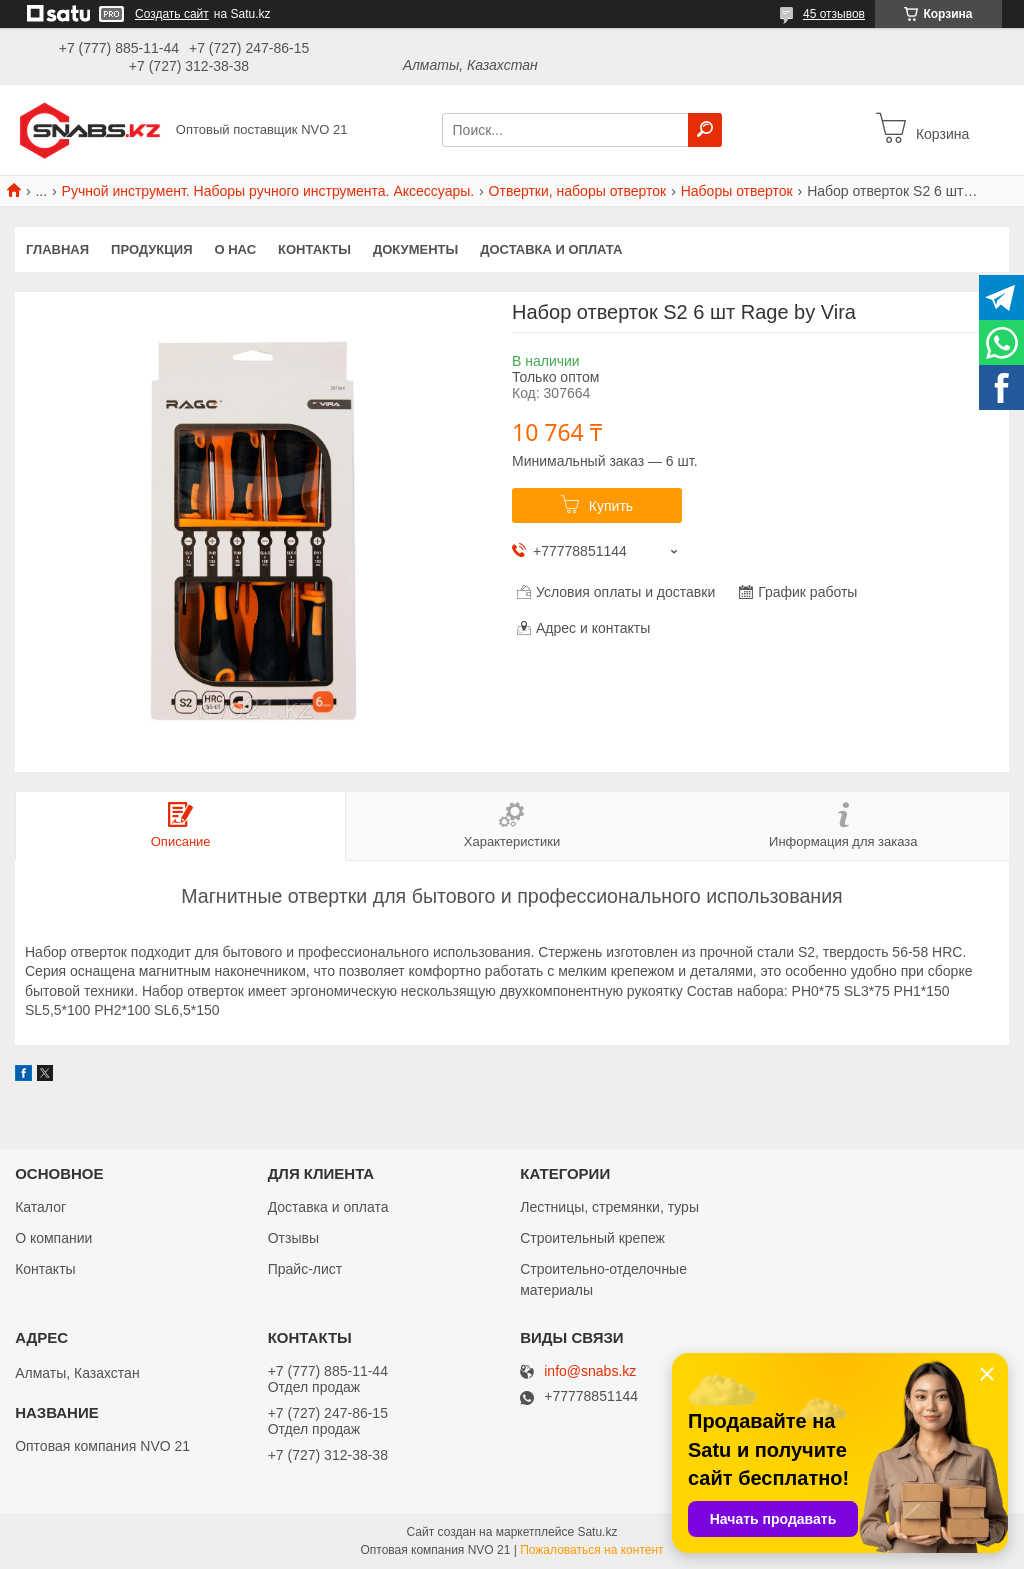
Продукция (151, 249)
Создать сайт (172, 14)
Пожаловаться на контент (591, 1550)
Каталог (40, 1207)
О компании (53, 1238)
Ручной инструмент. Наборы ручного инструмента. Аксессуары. (268, 191)
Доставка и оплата (551, 249)
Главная (57, 249)
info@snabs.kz (590, 1371)
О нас (236, 249)
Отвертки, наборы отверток (578, 191)
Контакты (314, 249)
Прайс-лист (305, 1269)
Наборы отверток (737, 191)
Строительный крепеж (592, 1238)
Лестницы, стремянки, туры (609, 1207)
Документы (415, 249)
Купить (611, 506)
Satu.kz (597, 1532)
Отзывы (293, 1238)
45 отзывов (834, 14)
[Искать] (705, 130)
